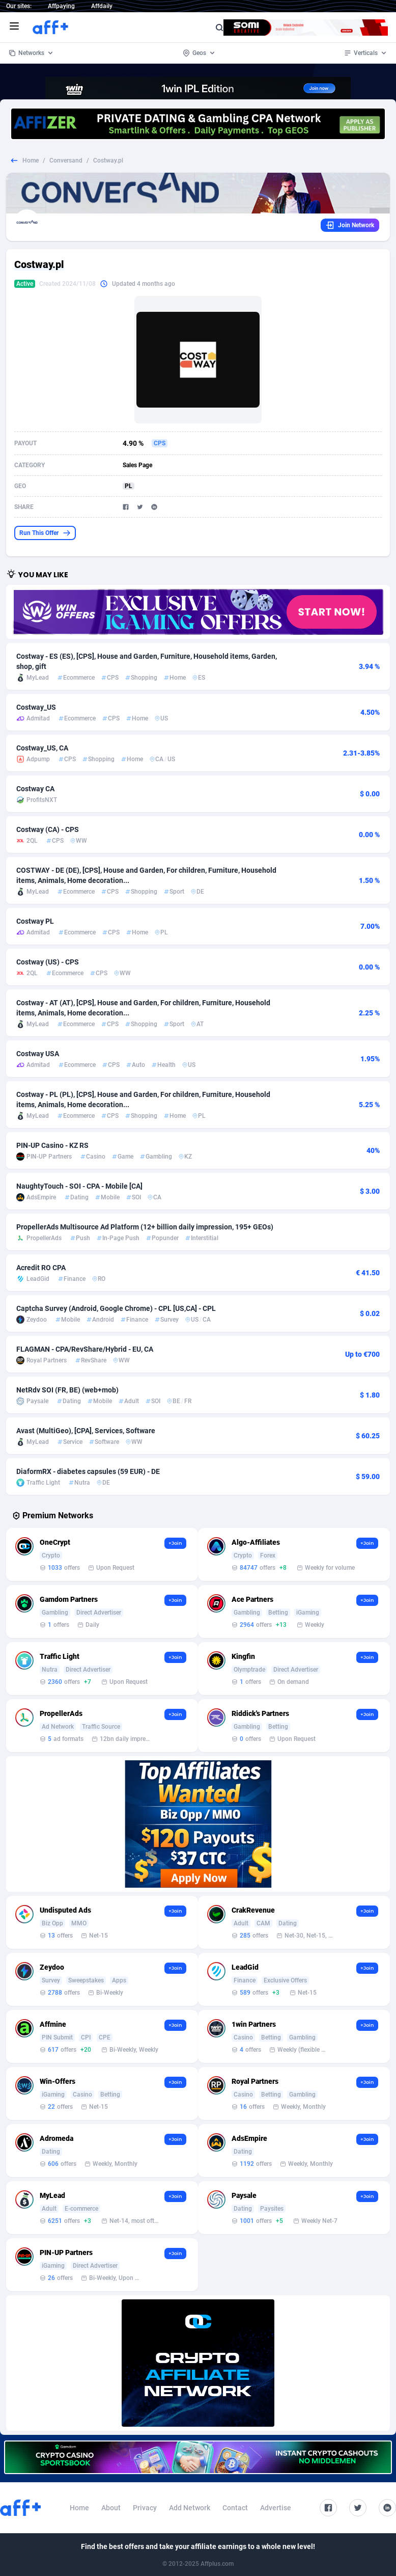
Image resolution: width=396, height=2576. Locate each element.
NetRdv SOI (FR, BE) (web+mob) (67, 1390)
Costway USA (37, 1054)
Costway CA (35, 789)
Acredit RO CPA (41, 1268)
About (111, 2508)
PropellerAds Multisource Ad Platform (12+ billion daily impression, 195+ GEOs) (144, 1227)
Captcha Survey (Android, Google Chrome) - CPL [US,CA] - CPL (116, 1308)
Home (30, 160)
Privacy (145, 2508)
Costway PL (35, 921)
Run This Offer (45, 533)
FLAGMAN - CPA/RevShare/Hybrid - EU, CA (84, 1349)
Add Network (189, 2508)
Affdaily (101, 6)
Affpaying (61, 6)
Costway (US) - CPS (47, 962)
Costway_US (36, 707)
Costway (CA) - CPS (47, 829)
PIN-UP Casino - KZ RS (52, 1145)
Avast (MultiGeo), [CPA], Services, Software (85, 1431)
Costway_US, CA (42, 748)
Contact (235, 2508)
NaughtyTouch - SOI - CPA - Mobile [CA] (79, 1186)
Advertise (275, 2508)
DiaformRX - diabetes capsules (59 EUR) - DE (88, 1471)
